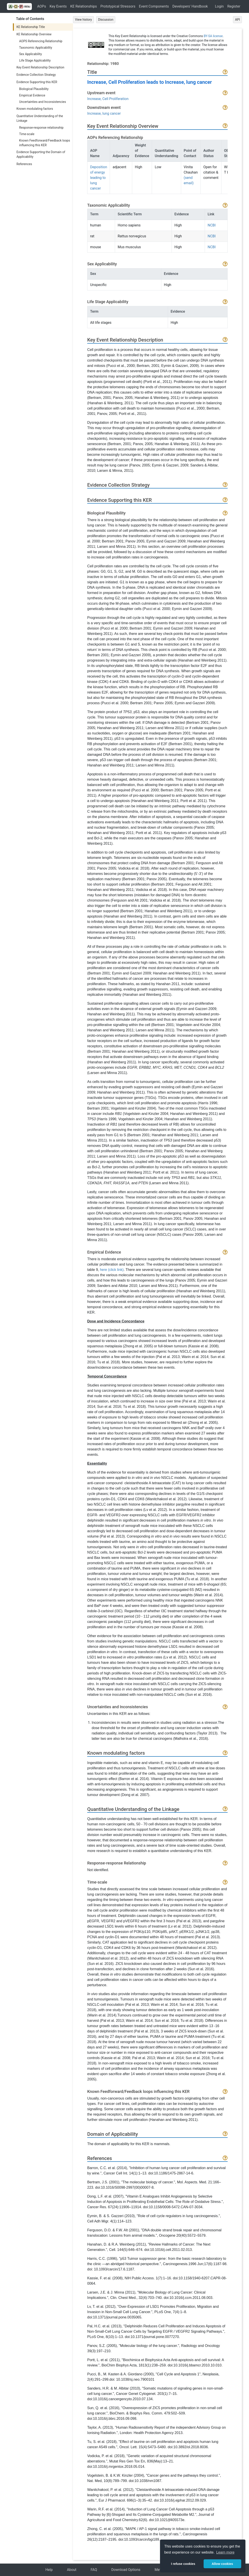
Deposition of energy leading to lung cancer (98, 177)
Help (49, 2570)
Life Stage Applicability (35, 60)
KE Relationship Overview (33, 34)
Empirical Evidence (32, 95)
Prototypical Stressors (117, 6)
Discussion (105, 19)
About (72, 2570)
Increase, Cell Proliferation (108, 99)
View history (83, 19)
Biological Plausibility (34, 89)
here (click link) (112, 1270)
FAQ (94, 2570)
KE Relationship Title (30, 27)
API (237, 19)
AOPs (41, 6)
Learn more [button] (225, 2552)
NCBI (212, 225)
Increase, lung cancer (104, 113)
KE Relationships (83, 6)
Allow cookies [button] (222, 2564)
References (24, 164)
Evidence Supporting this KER (36, 82)
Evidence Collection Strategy (36, 74)
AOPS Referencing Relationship (40, 41)
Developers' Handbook (190, 6)
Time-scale (26, 134)
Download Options (125, 2570)
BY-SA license (213, 36)
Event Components (154, 6)
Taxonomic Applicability (35, 47)
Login (219, 6)
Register (233, 6)
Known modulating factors (34, 108)
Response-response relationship (41, 127)
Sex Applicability (30, 54)
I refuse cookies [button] (183, 2564)
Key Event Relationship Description (40, 67)
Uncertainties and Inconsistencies (42, 102)
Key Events (58, 6)
